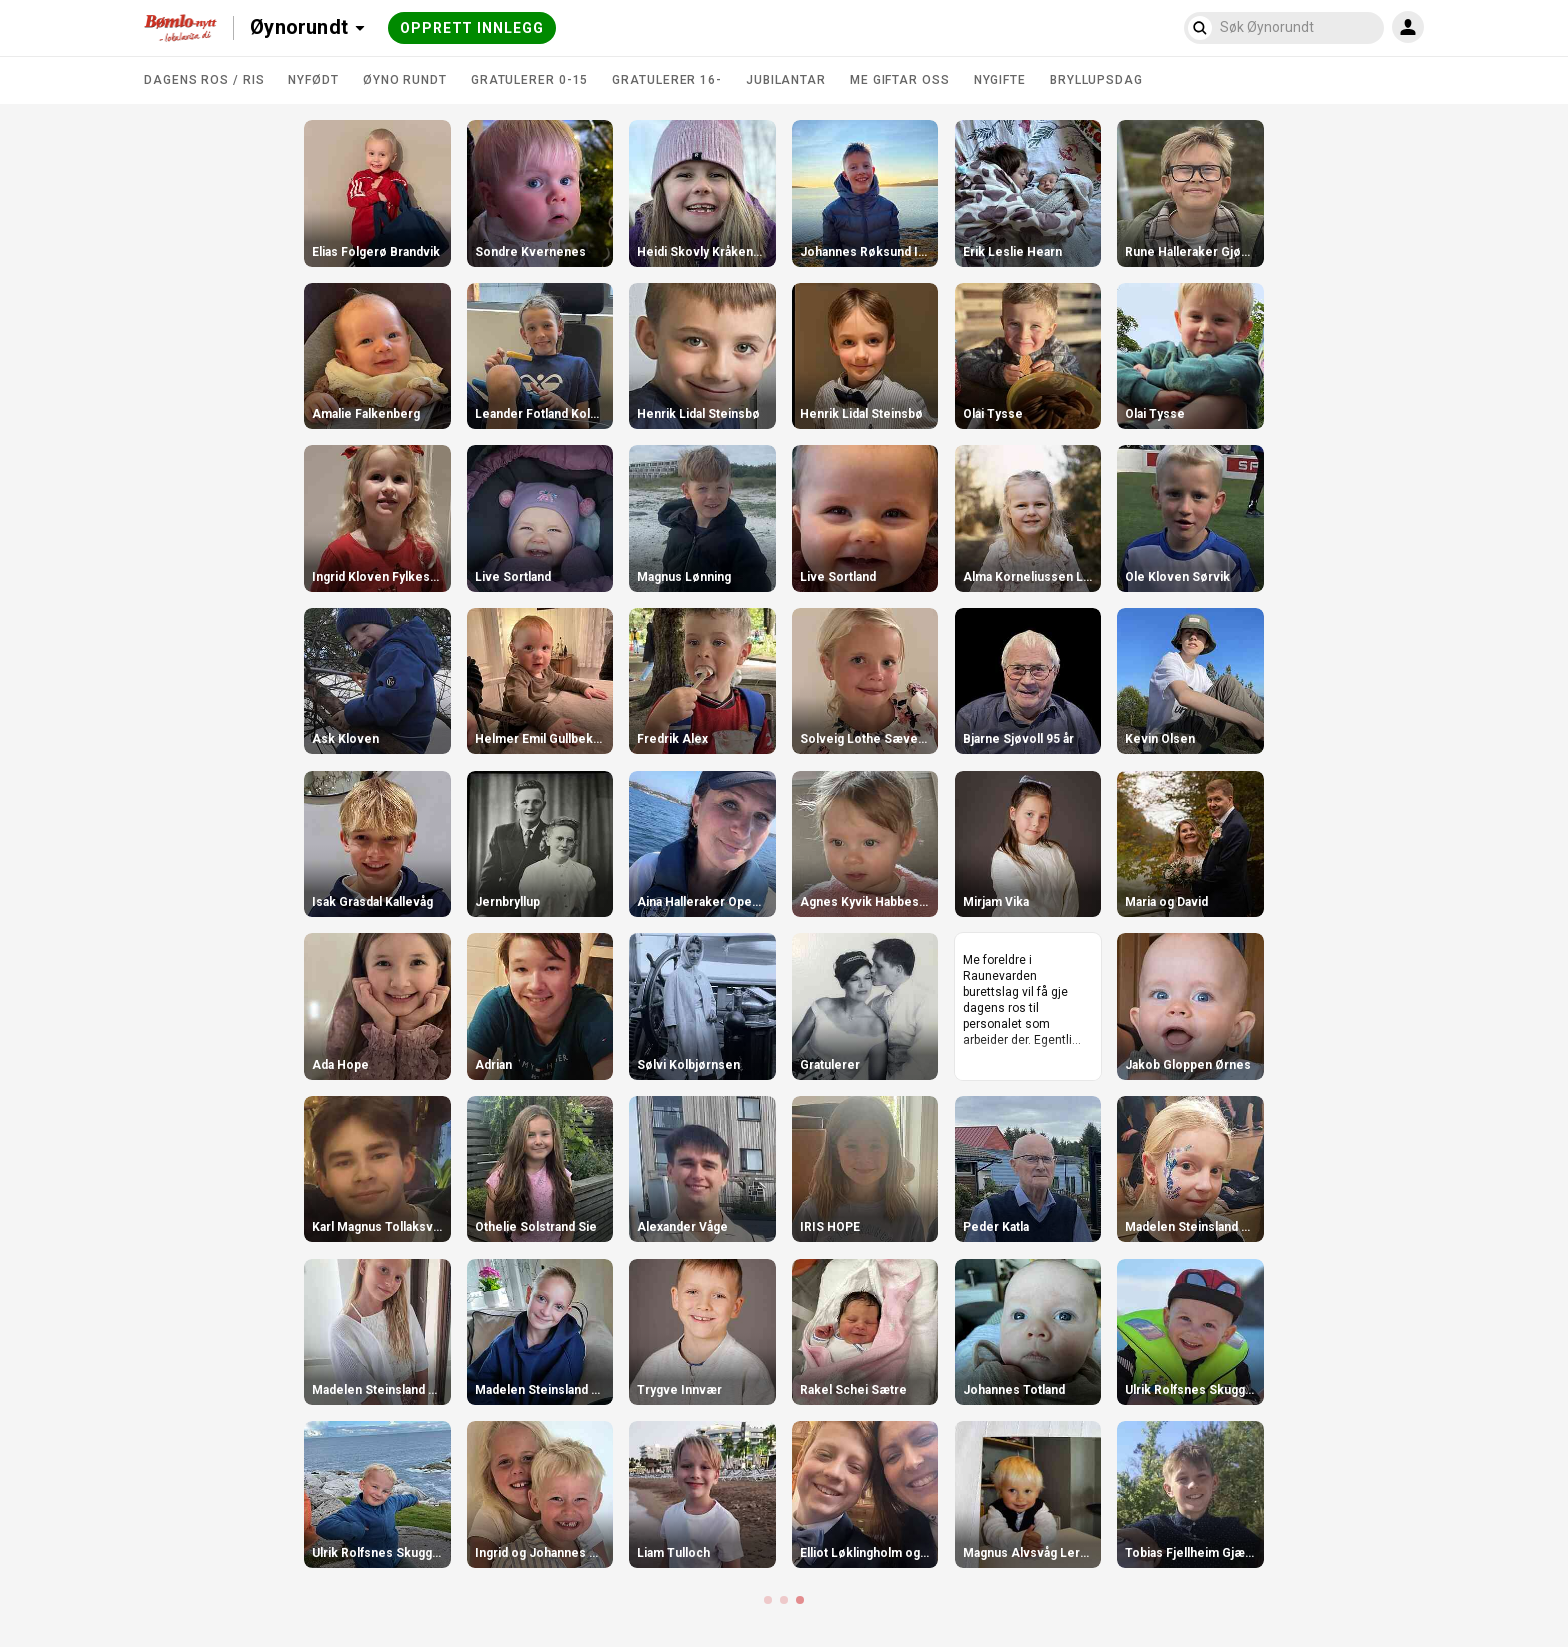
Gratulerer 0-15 (530, 80)
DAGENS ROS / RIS (204, 80)
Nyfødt (313, 80)
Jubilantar (786, 80)
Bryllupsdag (1096, 80)
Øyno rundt (405, 80)
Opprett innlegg (472, 28)
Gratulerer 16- (667, 80)
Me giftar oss (900, 80)
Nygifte (1000, 80)
